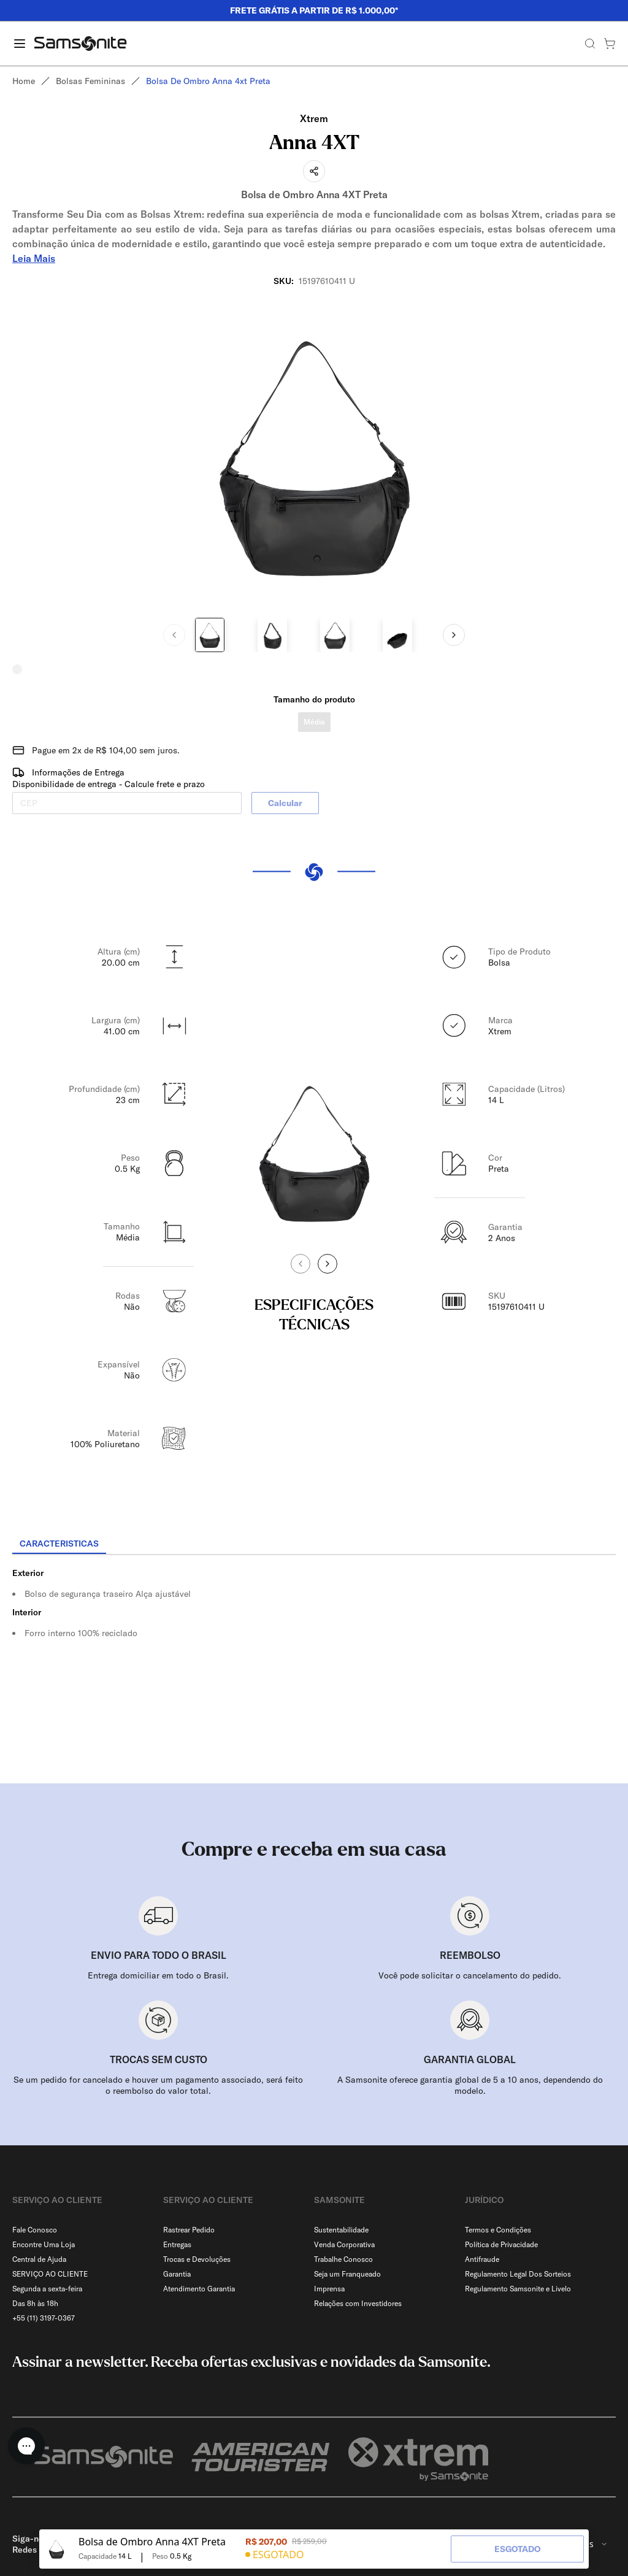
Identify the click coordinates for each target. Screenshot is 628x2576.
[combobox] (584, 2514)
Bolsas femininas (90, 81)
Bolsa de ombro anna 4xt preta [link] (208, 81)
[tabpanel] (314, 1665)
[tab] (59, 1544)
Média (314, 721)
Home (23, 81)
